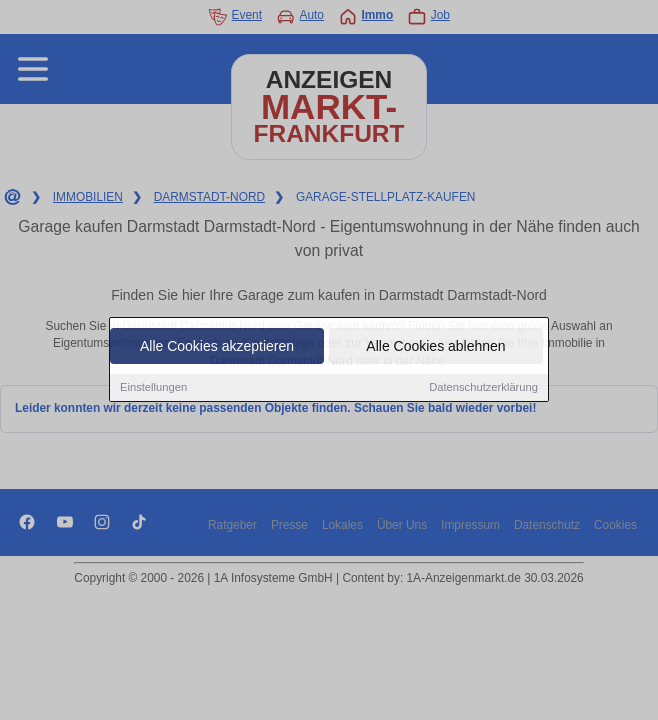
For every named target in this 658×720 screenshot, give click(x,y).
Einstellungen (153, 388)
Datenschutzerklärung (483, 388)
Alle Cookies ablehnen (435, 347)
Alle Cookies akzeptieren (217, 347)
